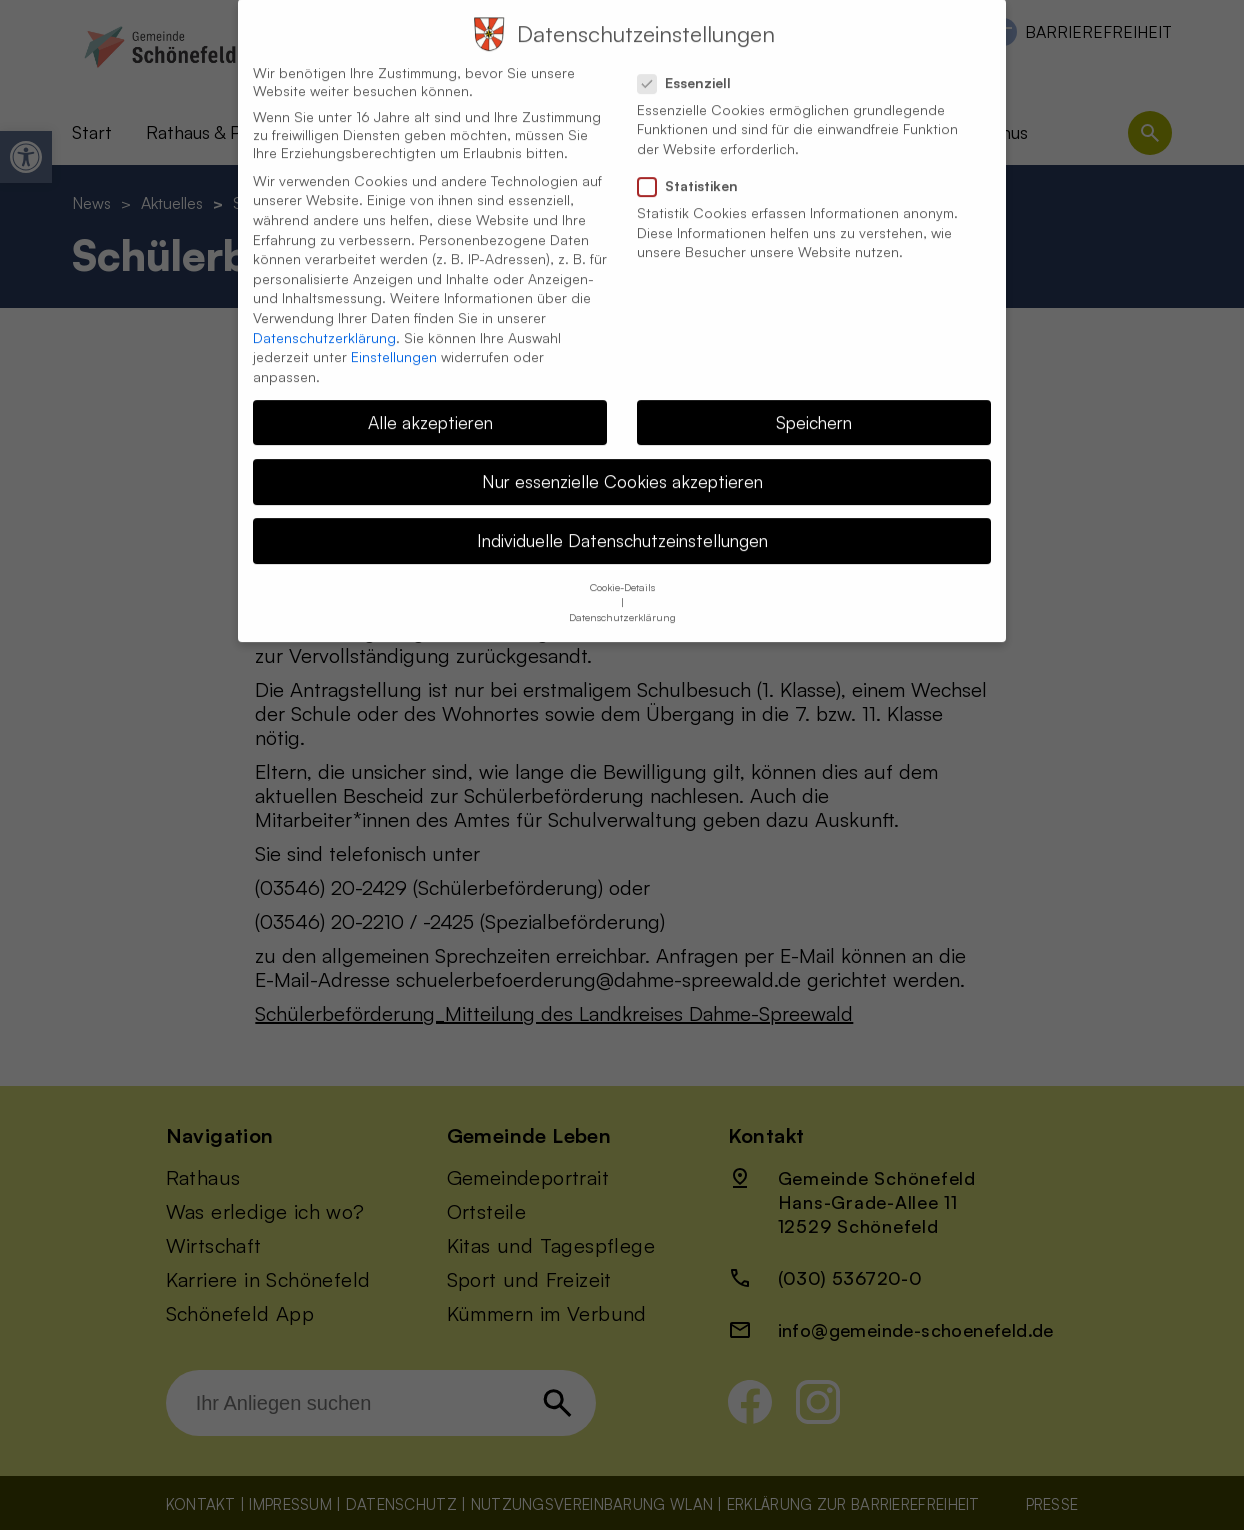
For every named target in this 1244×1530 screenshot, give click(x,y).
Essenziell (692, 62)
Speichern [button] (814, 401)
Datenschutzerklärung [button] (622, 596)
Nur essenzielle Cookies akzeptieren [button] (622, 460)
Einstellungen (394, 335)
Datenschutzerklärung (324, 316)
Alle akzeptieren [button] (430, 401)
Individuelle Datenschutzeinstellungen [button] (622, 519)
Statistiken (696, 165)
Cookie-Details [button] (622, 566)
